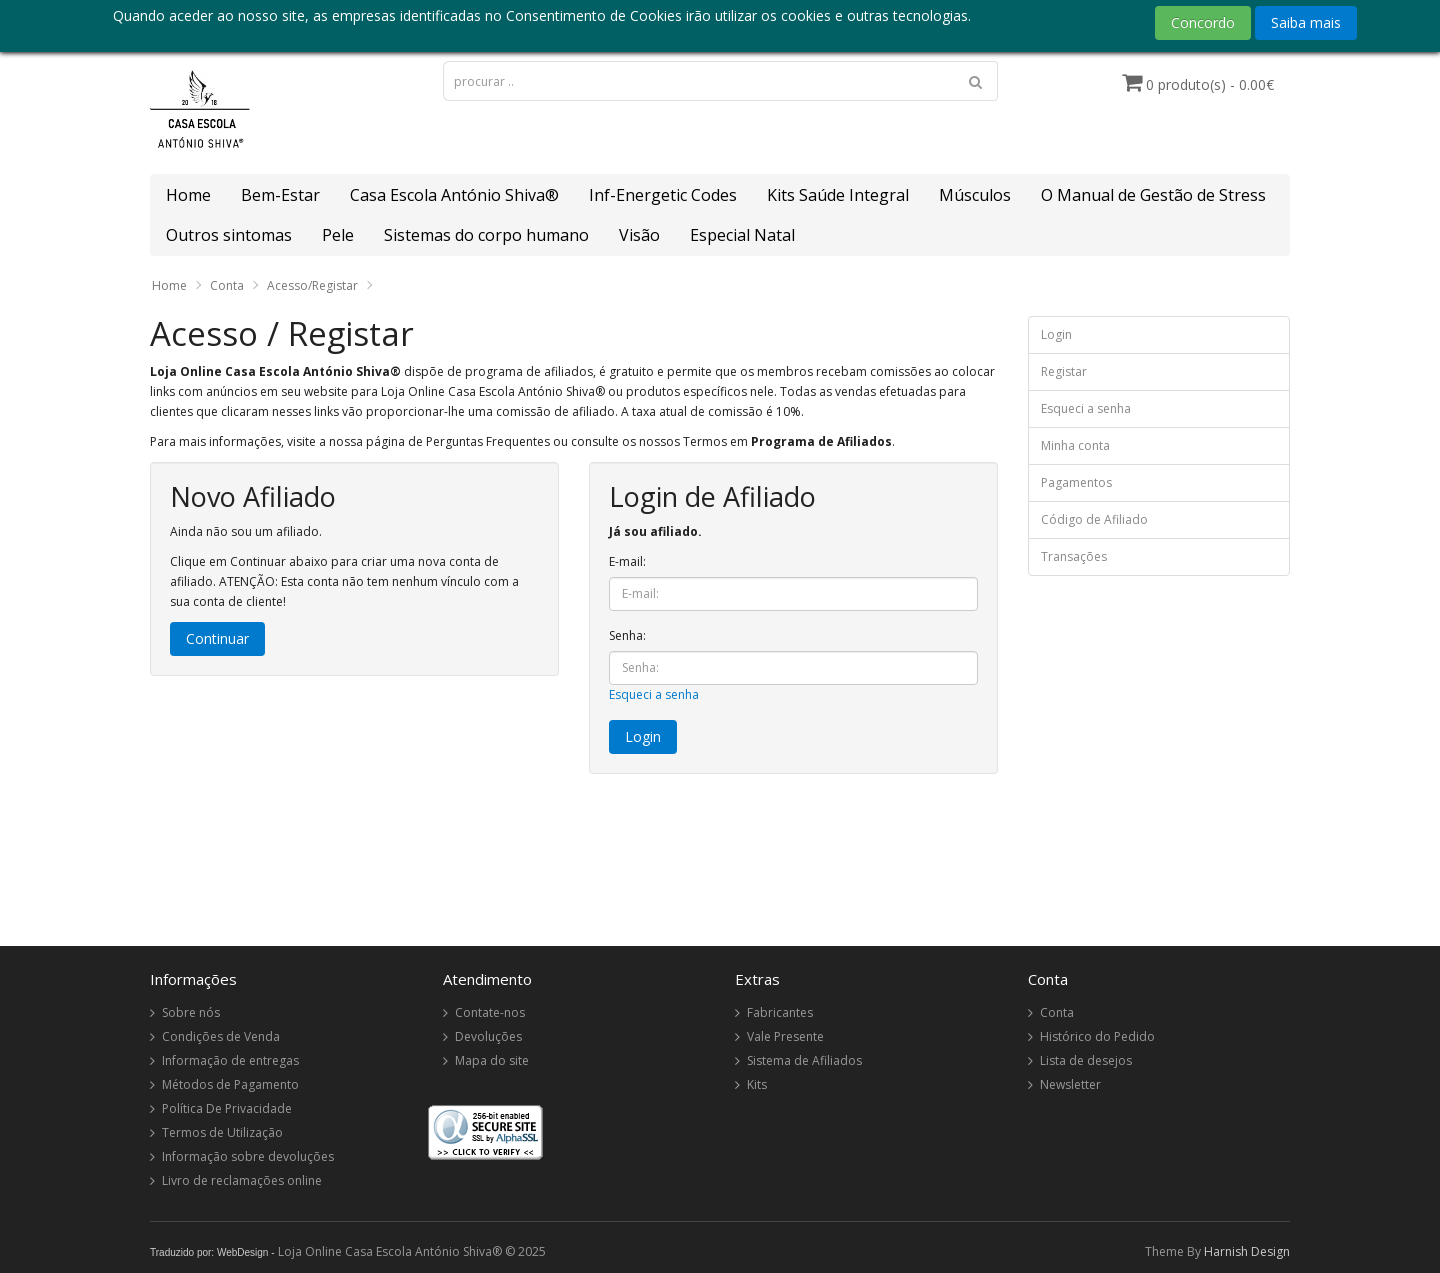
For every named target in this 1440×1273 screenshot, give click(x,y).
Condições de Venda (221, 1036)
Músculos (975, 195)
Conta (227, 285)
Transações (1074, 556)
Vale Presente (785, 1036)
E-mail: (627, 561)
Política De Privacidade (227, 1108)
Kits (757, 1084)
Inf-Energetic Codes (663, 195)
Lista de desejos (1086, 1060)
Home (188, 195)
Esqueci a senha (654, 694)
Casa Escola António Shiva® (454, 195)
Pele (338, 235)
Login (1056, 334)
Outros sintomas (229, 235)
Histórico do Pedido (1097, 1036)
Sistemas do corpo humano (486, 235)
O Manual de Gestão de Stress (1153, 195)
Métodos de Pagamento (230, 1084)
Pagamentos (1076, 482)
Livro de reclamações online (242, 1180)
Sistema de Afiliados (804, 1060)
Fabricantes (780, 1012)
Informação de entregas (230, 1060)
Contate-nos (490, 1012)
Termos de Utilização (222, 1132)
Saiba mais (1306, 22)
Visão (639, 235)
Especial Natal (742, 235)
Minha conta (1075, 445)
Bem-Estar (280, 195)
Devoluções (488, 1036)
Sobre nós (191, 1012)
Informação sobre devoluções (248, 1156)
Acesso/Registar (312, 285)
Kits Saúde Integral (838, 195)
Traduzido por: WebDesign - (212, 1252)
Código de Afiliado (1094, 519)
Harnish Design (1247, 1251)
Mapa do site (492, 1060)
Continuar (217, 638)
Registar (1064, 371)
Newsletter (1070, 1084)
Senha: (627, 635)
